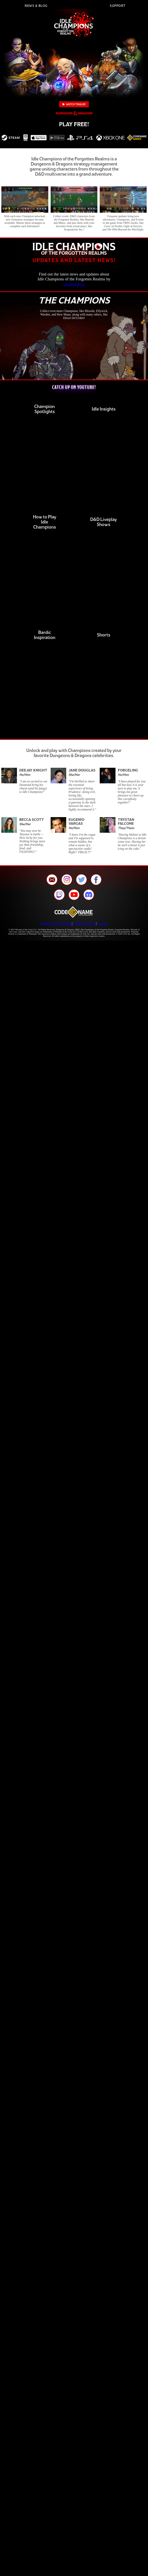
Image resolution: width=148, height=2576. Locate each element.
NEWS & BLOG (36, 5)
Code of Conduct (84, 923)
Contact (102, 923)
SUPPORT (118, 5)
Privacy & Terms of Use (56, 923)
